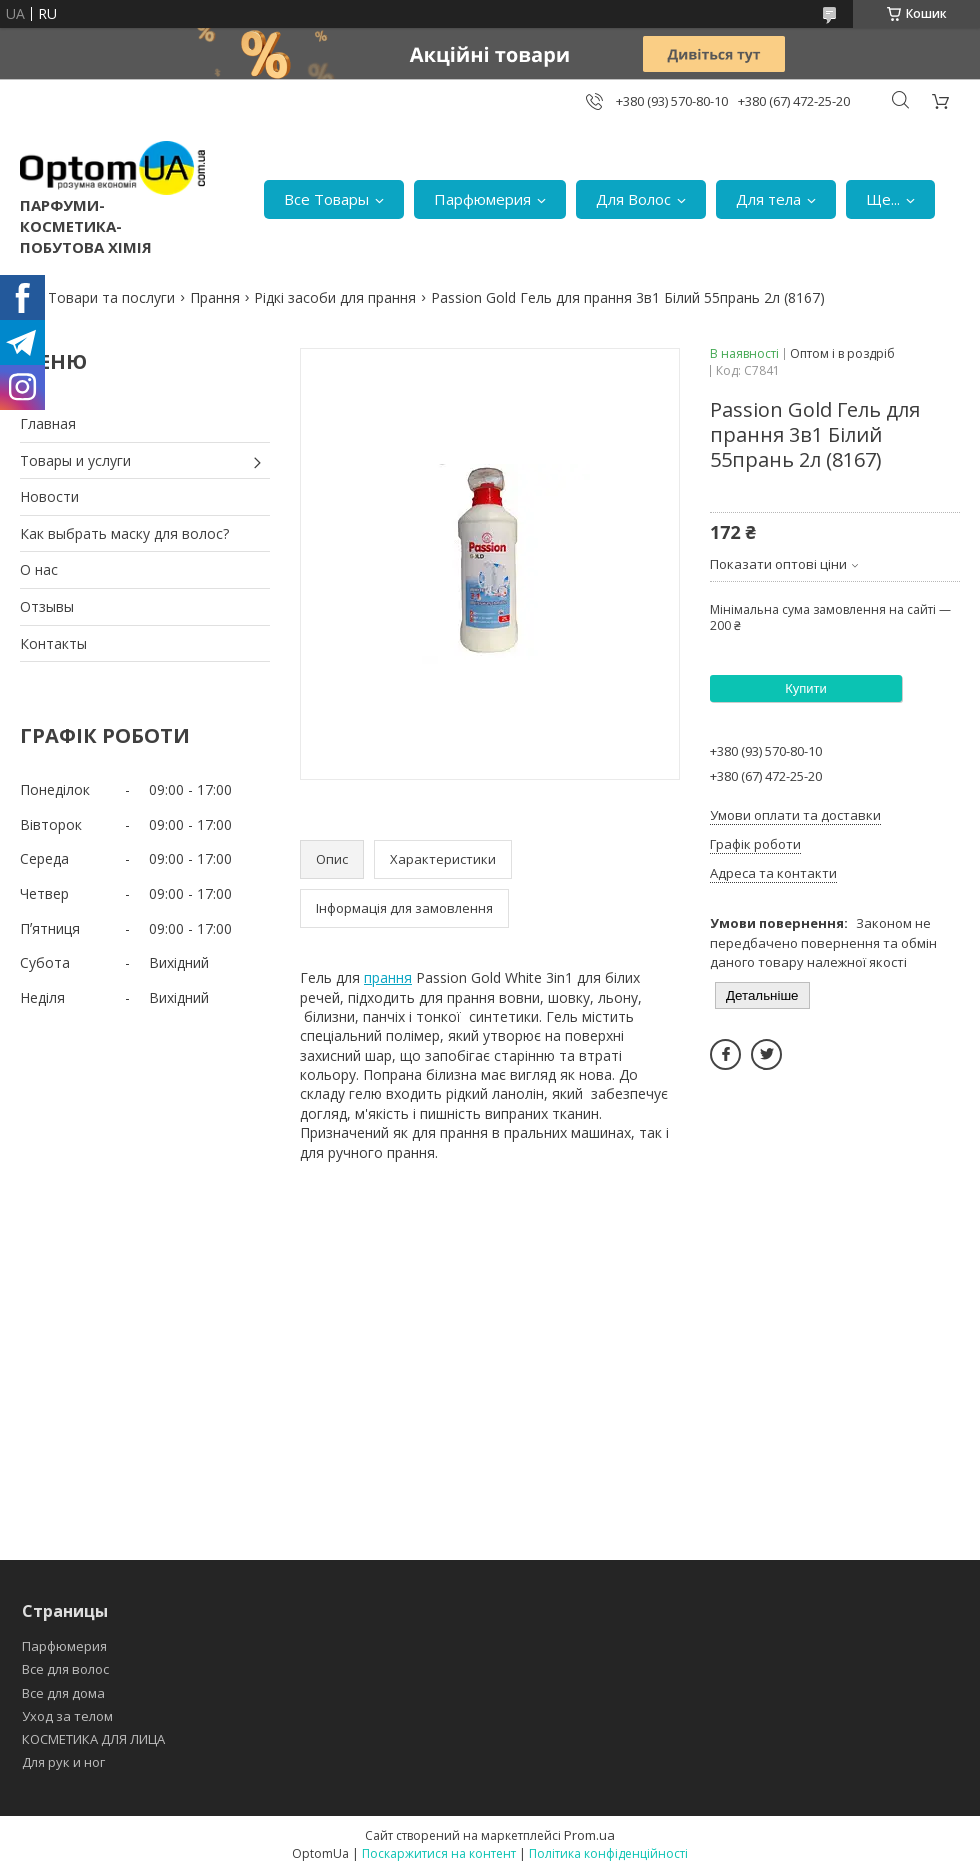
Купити (806, 688)
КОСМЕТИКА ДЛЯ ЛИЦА (93, 1739)
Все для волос (65, 1669)
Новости (49, 496)
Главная (48, 423)
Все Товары (326, 199)
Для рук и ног (63, 1762)
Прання (215, 297)
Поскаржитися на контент (439, 1853)
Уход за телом (67, 1716)
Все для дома (63, 1693)
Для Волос (633, 199)
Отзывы (47, 606)
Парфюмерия (482, 199)
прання (388, 977)
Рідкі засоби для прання (335, 297)
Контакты (53, 643)
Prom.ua (589, 1835)
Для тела (768, 199)
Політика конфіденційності (608, 1853)
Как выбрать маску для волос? (124, 533)
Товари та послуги (111, 297)
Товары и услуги (75, 460)
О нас (39, 569)
